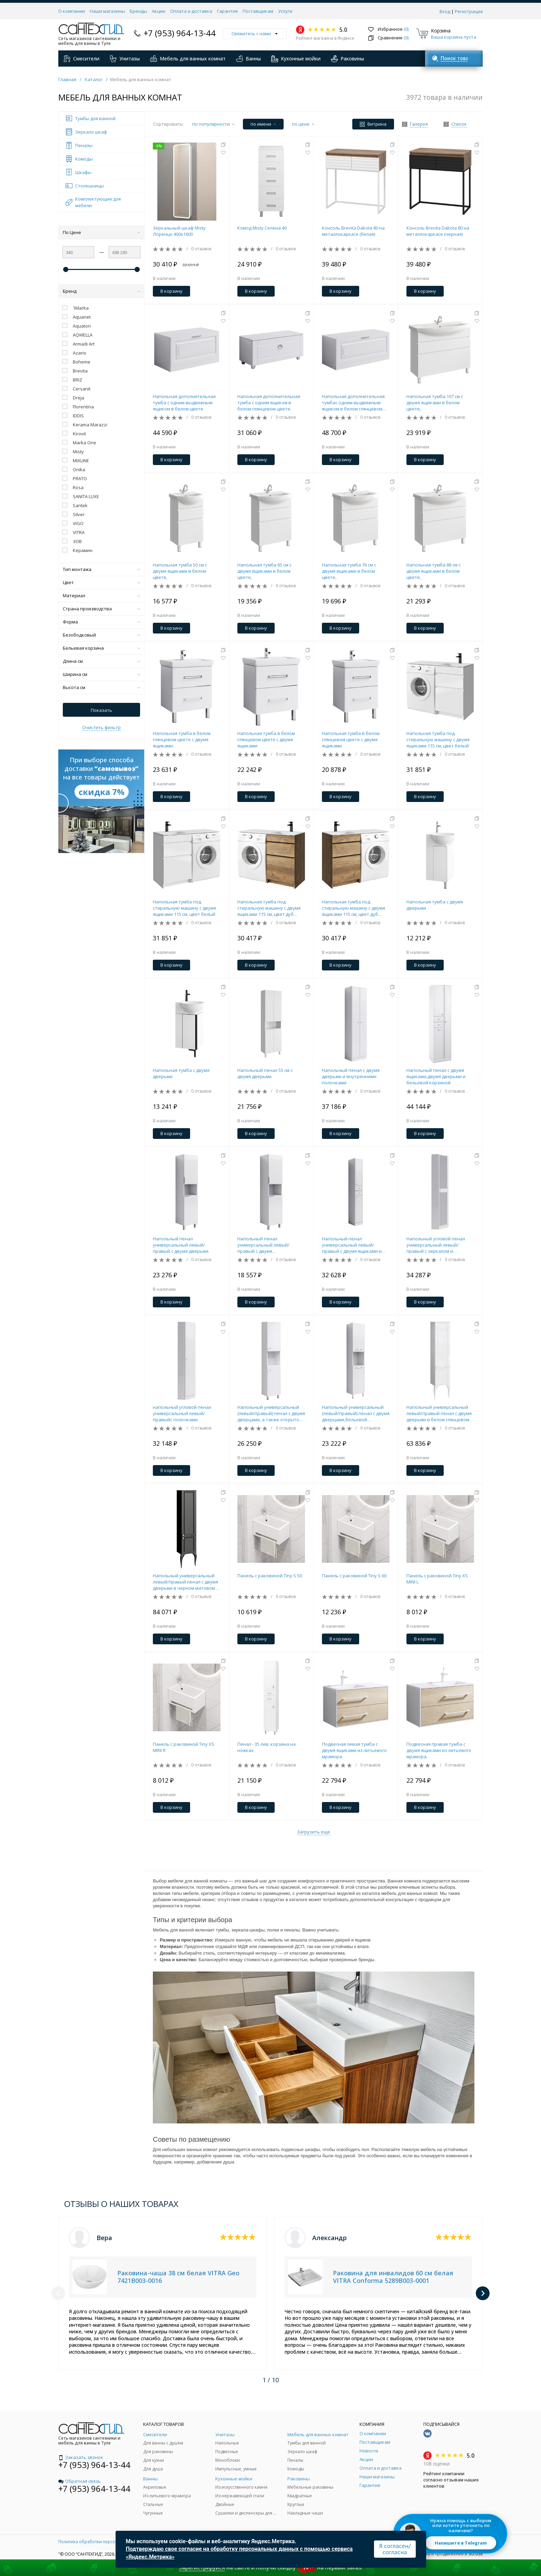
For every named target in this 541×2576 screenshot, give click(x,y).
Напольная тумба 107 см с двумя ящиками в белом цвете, (434, 402)
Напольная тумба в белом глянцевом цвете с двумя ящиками (181, 739)
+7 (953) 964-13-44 (180, 33)
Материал (101, 595)
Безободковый (101, 635)
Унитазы (125, 58)
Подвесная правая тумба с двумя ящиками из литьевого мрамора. (438, 1750)
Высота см (101, 687)
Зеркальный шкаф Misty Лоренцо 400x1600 (179, 231)
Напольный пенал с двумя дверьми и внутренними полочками (351, 1076)
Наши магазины (107, 11)
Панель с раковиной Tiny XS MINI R (183, 1747)
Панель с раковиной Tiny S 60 (354, 1575)
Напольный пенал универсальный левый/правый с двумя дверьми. (181, 1245)
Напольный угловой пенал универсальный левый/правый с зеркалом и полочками (435, 1245)
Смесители (81, 58)
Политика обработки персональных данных (104, 2542)
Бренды (138, 11)
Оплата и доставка (191, 11)
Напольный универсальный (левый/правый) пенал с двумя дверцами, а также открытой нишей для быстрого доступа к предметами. (271, 1413)
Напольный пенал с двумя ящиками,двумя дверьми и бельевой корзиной (435, 1076)
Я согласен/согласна (395, 2549)
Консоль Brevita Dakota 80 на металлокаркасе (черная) (437, 231)
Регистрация (469, 11)
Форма (101, 622)
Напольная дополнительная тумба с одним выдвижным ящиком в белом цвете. (184, 402)
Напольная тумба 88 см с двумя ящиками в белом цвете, (433, 571)
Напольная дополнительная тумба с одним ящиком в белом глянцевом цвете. (268, 402)
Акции (158, 11)
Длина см (101, 661)
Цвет (101, 582)
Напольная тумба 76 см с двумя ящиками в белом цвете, (349, 571)
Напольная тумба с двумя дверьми (434, 905)
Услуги (285, 11)
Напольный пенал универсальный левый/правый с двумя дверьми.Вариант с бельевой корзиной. (270, 1245)
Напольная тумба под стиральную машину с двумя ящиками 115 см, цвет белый (438, 739)
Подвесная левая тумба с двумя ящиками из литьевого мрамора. (354, 1750)
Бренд (101, 291)
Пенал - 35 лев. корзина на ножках (266, 1747)
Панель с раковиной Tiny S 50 (269, 1575)
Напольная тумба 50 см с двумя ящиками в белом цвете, (180, 571)
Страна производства (101, 609)
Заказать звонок (80, 2457)
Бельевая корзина (101, 648)
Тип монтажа (101, 569)
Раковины (347, 58)
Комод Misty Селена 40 (262, 228)
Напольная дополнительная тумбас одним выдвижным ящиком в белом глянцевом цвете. (353, 402)
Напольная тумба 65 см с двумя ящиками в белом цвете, (264, 571)
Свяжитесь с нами (255, 33)
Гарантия (227, 11)
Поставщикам (258, 11)
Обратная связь (79, 2481)
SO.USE (476, 2553)
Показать (101, 710)
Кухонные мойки (296, 58)
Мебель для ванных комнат (188, 58)
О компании (71, 11)
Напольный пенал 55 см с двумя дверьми (265, 1073)
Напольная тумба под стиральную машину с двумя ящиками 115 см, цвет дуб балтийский (269, 908)
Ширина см (101, 674)
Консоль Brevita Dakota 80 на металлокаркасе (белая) (353, 231)
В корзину (171, 291)
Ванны (248, 58)
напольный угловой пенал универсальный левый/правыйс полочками (182, 1413)
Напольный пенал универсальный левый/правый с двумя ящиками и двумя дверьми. (352, 1245)
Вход (445, 11)
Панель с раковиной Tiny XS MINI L (437, 1578)
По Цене (101, 232)
